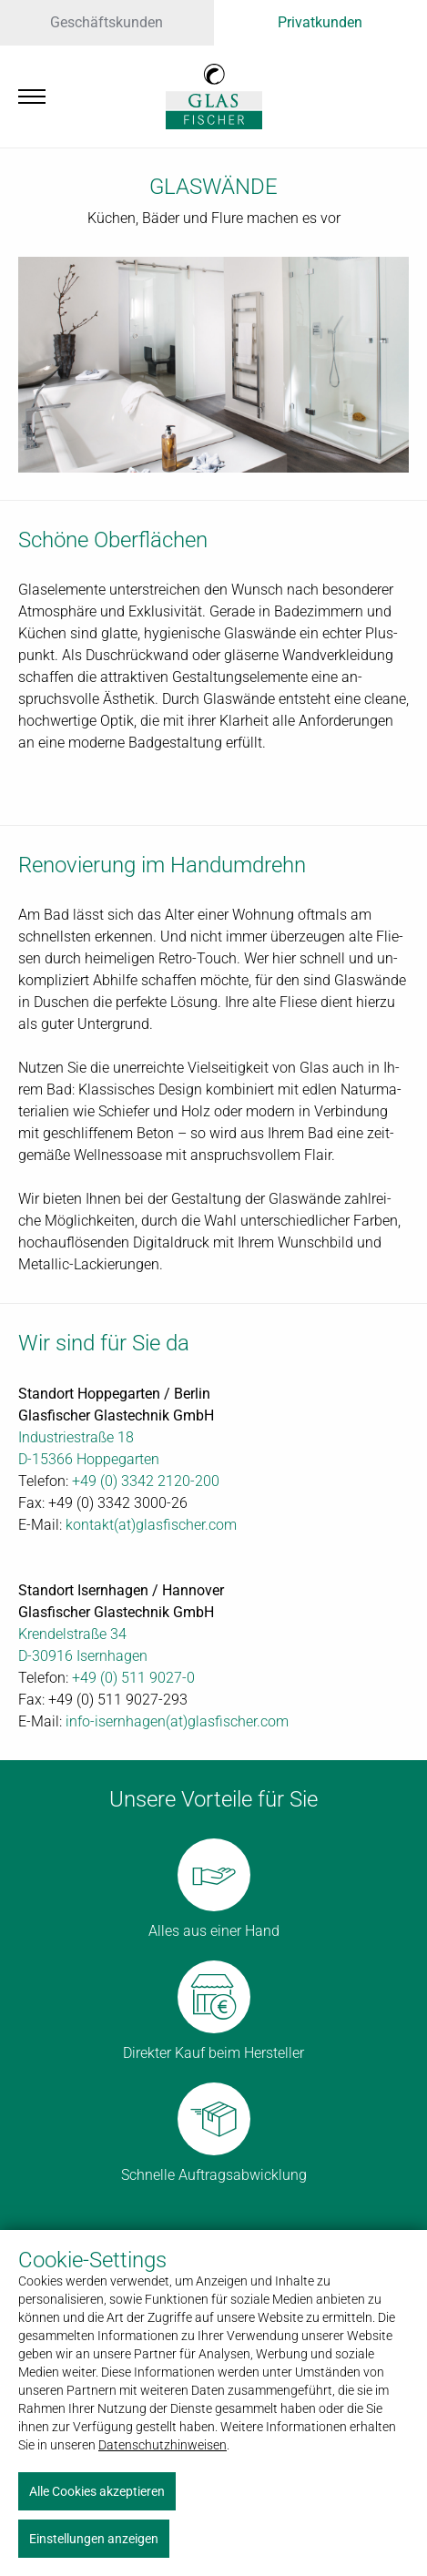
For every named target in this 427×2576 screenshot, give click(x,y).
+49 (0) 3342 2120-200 (145, 1481)
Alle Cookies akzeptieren (97, 2491)
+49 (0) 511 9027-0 (133, 1677)
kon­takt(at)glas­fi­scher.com (151, 1524)
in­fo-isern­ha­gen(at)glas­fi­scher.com (177, 1721)
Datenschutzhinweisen (162, 2445)
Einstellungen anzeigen (93, 2538)
